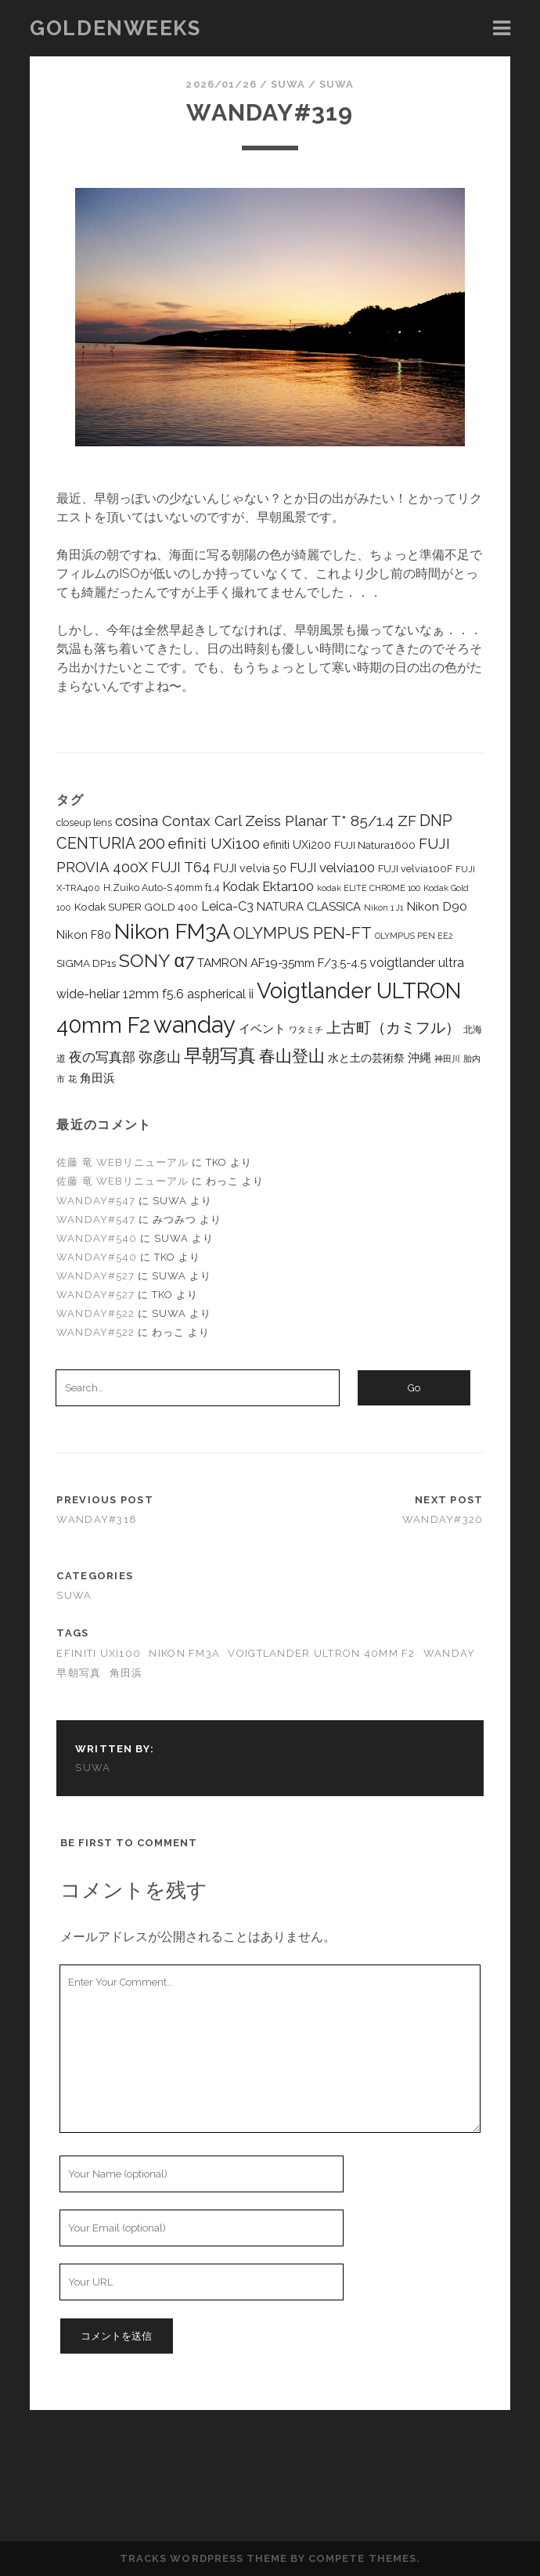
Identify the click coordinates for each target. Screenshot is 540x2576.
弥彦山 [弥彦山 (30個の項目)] (160, 1056)
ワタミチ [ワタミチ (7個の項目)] (306, 1029)
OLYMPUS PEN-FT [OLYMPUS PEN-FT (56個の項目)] (302, 933)
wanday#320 (443, 1519)
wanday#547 (95, 1201)
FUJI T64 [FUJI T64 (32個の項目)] (181, 867)
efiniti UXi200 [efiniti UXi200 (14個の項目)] (297, 845)
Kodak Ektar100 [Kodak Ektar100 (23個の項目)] (268, 886)
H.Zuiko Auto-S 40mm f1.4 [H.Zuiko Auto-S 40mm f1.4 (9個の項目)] (161, 887)
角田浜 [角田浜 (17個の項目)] (97, 1078)
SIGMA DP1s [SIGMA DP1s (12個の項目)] (86, 963)
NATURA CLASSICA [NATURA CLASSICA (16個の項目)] (309, 906)
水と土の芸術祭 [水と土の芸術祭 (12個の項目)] (366, 1058)
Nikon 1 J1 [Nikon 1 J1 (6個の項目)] (383, 907)
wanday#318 (96, 1519)
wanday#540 (96, 1238)
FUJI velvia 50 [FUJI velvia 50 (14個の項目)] (250, 868)
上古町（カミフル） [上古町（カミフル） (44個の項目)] (393, 1028)
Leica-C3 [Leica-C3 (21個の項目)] (227, 906)
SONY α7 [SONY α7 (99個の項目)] (156, 960)
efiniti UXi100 (98, 1653)
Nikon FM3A (184, 1653)
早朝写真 (78, 1673)
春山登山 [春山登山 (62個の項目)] (292, 1056)
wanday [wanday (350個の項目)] (194, 1024)
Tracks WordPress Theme (203, 2558)
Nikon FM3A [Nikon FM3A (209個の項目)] (172, 931)
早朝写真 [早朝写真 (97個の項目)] (220, 1055)
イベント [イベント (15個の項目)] (262, 1028)
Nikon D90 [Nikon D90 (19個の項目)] (436, 906)
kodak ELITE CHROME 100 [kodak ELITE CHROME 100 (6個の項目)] (368, 888)
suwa (288, 84)
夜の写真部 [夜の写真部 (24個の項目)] (102, 1057)
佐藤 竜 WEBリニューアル (122, 1162)
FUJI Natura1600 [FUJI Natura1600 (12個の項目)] (375, 845)
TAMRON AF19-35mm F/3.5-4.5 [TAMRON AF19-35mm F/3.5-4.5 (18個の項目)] (281, 963)
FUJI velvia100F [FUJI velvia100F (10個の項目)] (415, 869)
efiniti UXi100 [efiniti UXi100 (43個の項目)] (214, 844)
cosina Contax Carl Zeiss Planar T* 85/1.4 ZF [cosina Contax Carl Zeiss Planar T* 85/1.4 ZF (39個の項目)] (265, 820)
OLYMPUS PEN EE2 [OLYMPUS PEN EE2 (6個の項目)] (414, 935)
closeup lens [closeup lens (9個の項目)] (84, 822)
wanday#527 (95, 1276)
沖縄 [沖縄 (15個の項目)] (419, 1057)
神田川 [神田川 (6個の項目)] (447, 1058)
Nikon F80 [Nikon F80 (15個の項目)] (83, 934)
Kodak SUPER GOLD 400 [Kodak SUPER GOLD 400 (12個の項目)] (136, 906)
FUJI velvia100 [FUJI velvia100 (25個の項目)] (332, 867)
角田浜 (126, 1673)
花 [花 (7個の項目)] (72, 1078)
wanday (449, 1653)
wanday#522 (95, 1313)
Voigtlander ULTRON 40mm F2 (321, 1653)
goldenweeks (115, 28)
